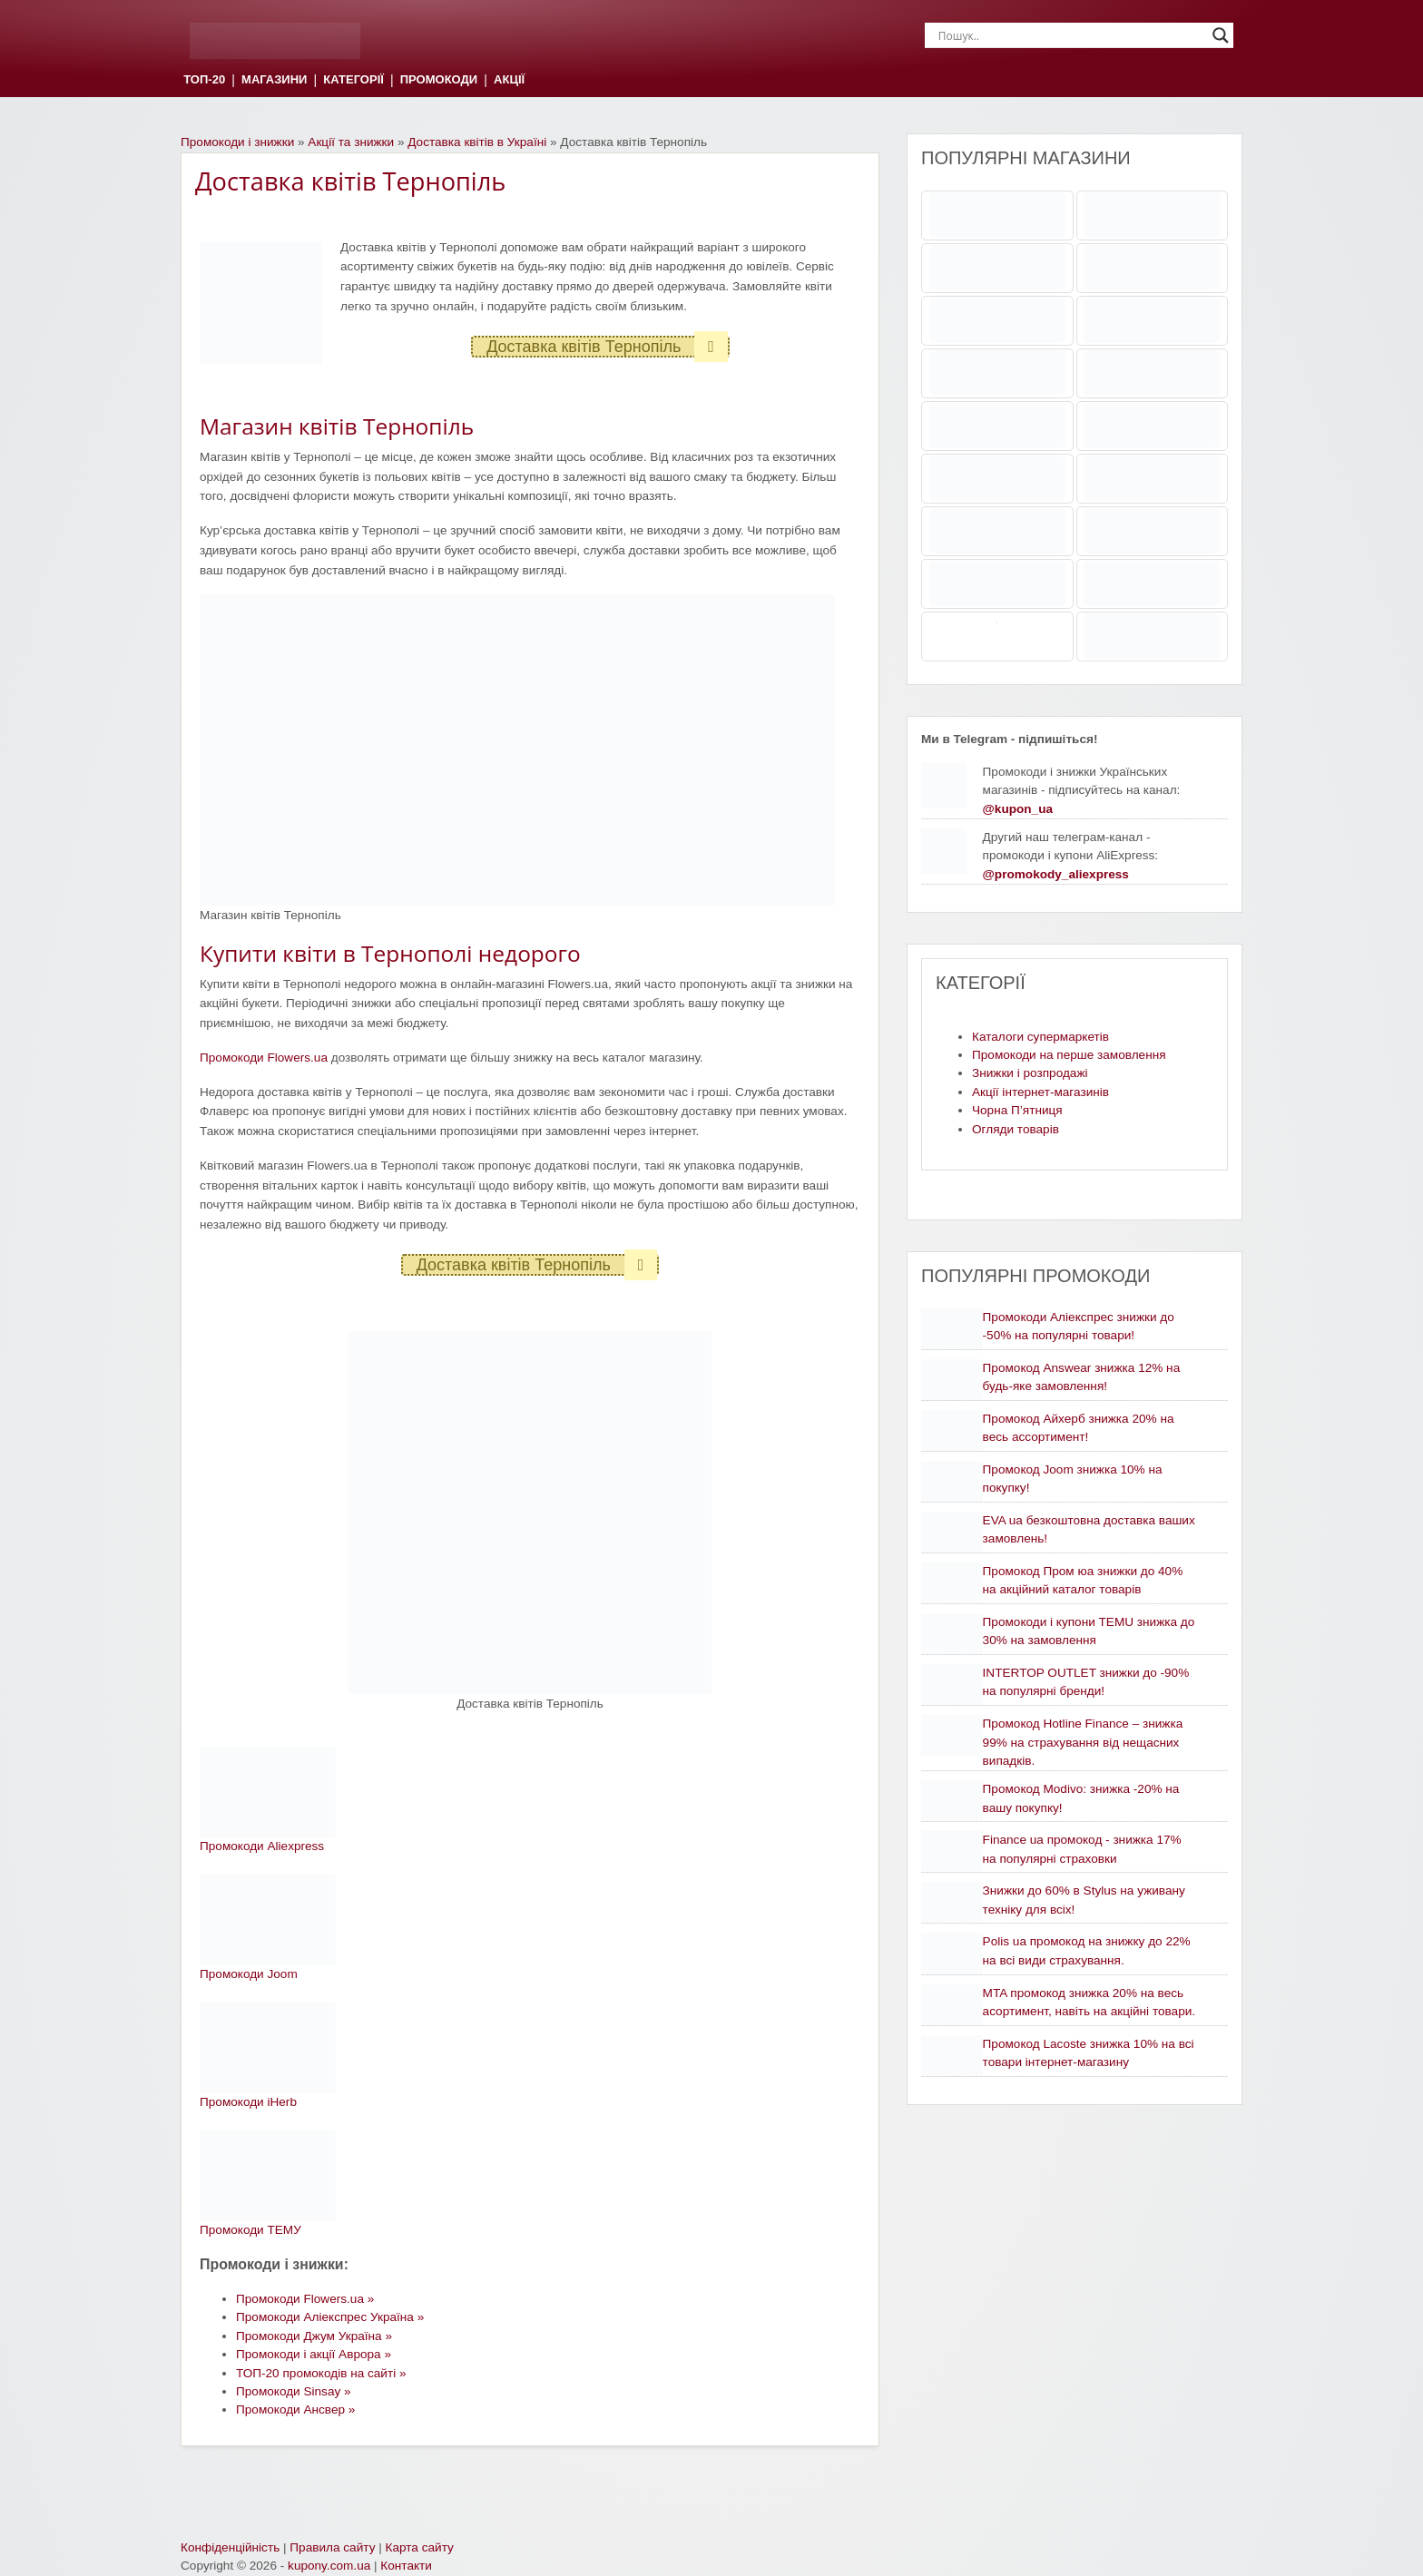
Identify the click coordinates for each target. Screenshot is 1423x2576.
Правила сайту (332, 2547)
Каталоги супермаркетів (1040, 1036)
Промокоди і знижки (237, 142)
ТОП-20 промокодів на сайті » (321, 2373)
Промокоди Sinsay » (293, 2391)
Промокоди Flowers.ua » (305, 2299)
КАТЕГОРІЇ (353, 80)
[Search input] (1070, 35)
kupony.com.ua (329, 2565)
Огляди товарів (1015, 1129)
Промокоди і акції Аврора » (313, 2354)
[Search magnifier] (1220, 35)
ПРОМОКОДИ (438, 80)
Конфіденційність (230, 2547)
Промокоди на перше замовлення (1069, 1055)
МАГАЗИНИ (274, 80)
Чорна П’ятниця (1017, 1110)
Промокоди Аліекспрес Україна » (330, 2317)
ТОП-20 (204, 80)
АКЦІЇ (509, 80)
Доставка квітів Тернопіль (607, 347)
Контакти (406, 2565)
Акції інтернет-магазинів (1040, 1092)
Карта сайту (420, 2547)
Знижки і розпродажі (1030, 1073)
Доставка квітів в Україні (476, 142)
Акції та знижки (351, 142)
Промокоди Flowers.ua (264, 1057)
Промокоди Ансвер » (295, 2409)
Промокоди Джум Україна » (314, 2336)
